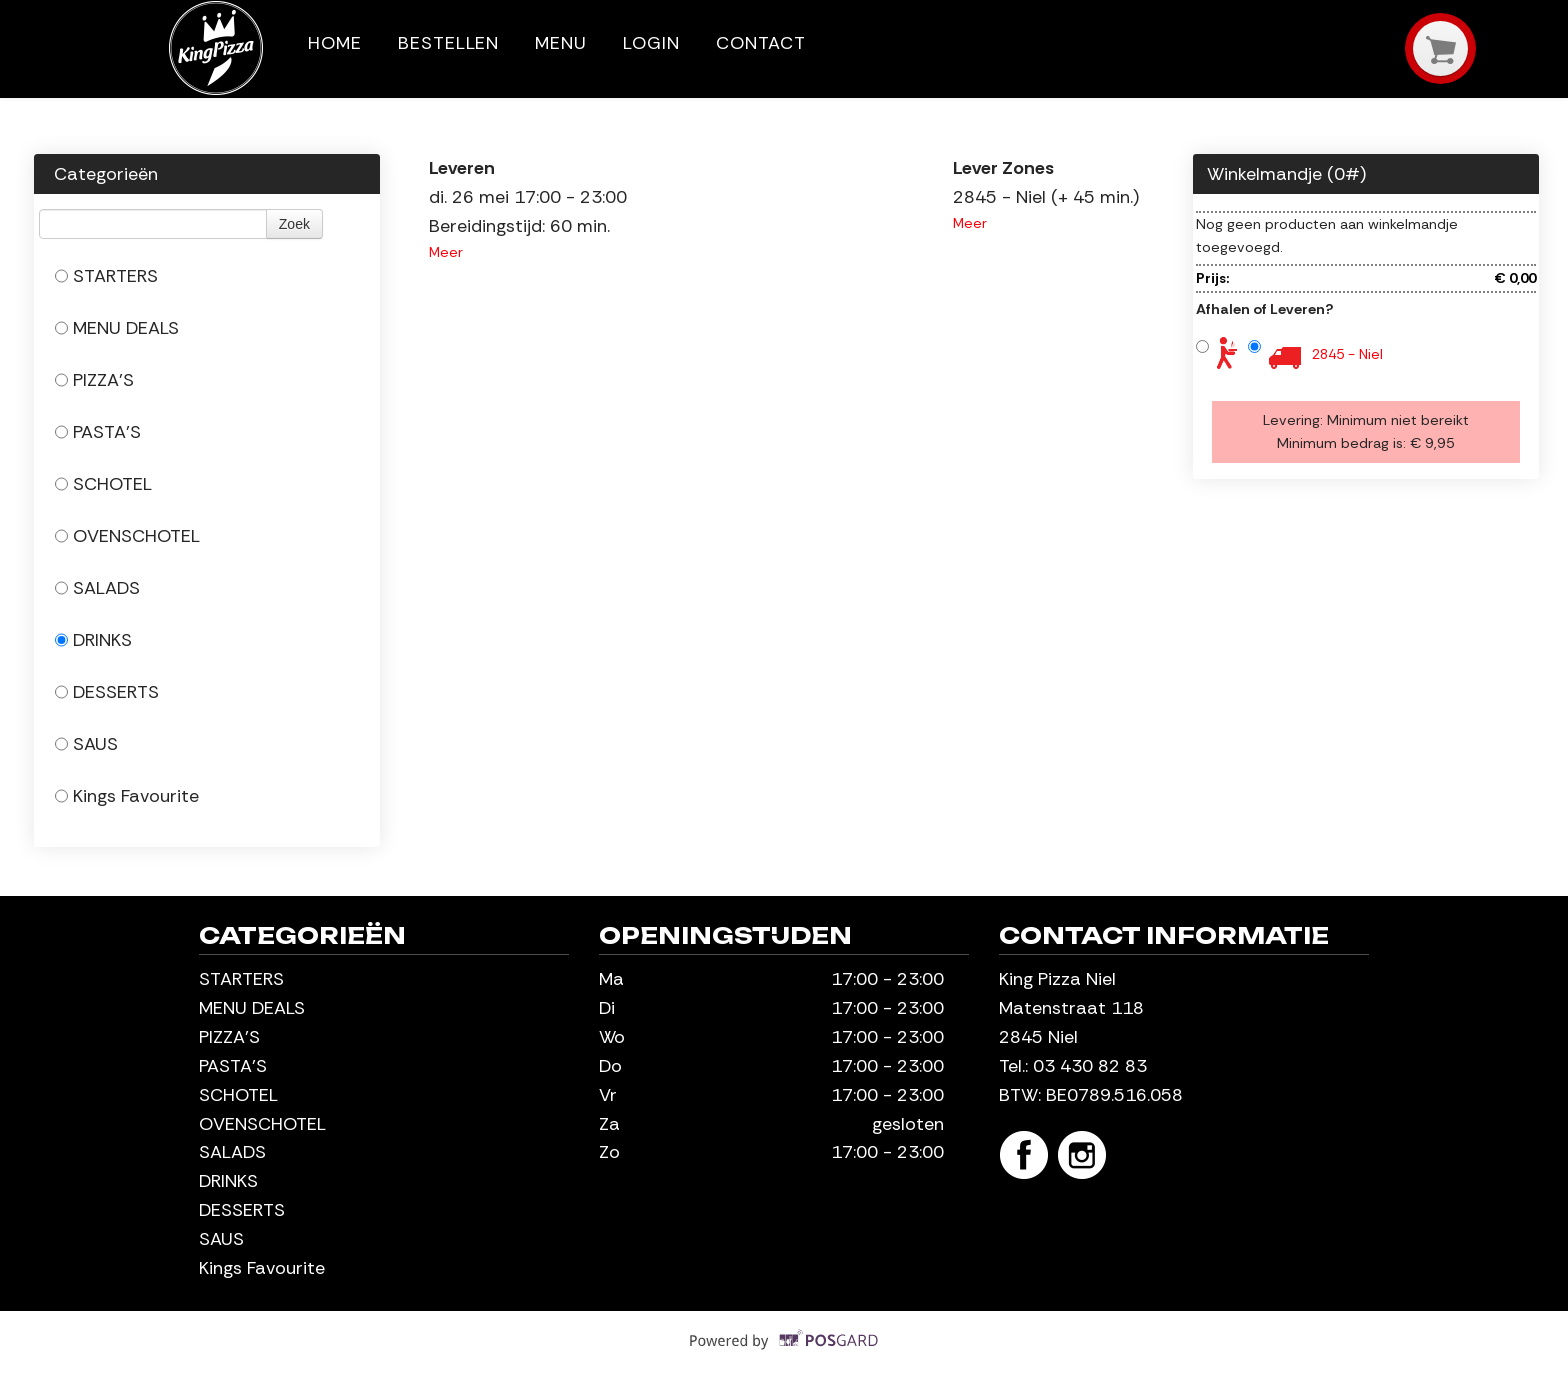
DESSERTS (107, 692)
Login (651, 43)
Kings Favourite (127, 796)
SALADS (97, 588)
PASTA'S (98, 432)
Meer (446, 252)
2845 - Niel (1347, 354)
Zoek (294, 224)
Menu (561, 43)
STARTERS (106, 276)
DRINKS (93, 640)
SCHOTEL (103, 484)
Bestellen (448, 43)
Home (335, 43)
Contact (761, 43)
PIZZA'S (94, 380)
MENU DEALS (117, 328)
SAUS (86, 744)
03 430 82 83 (1090, 1066)
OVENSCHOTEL (127, 536)
